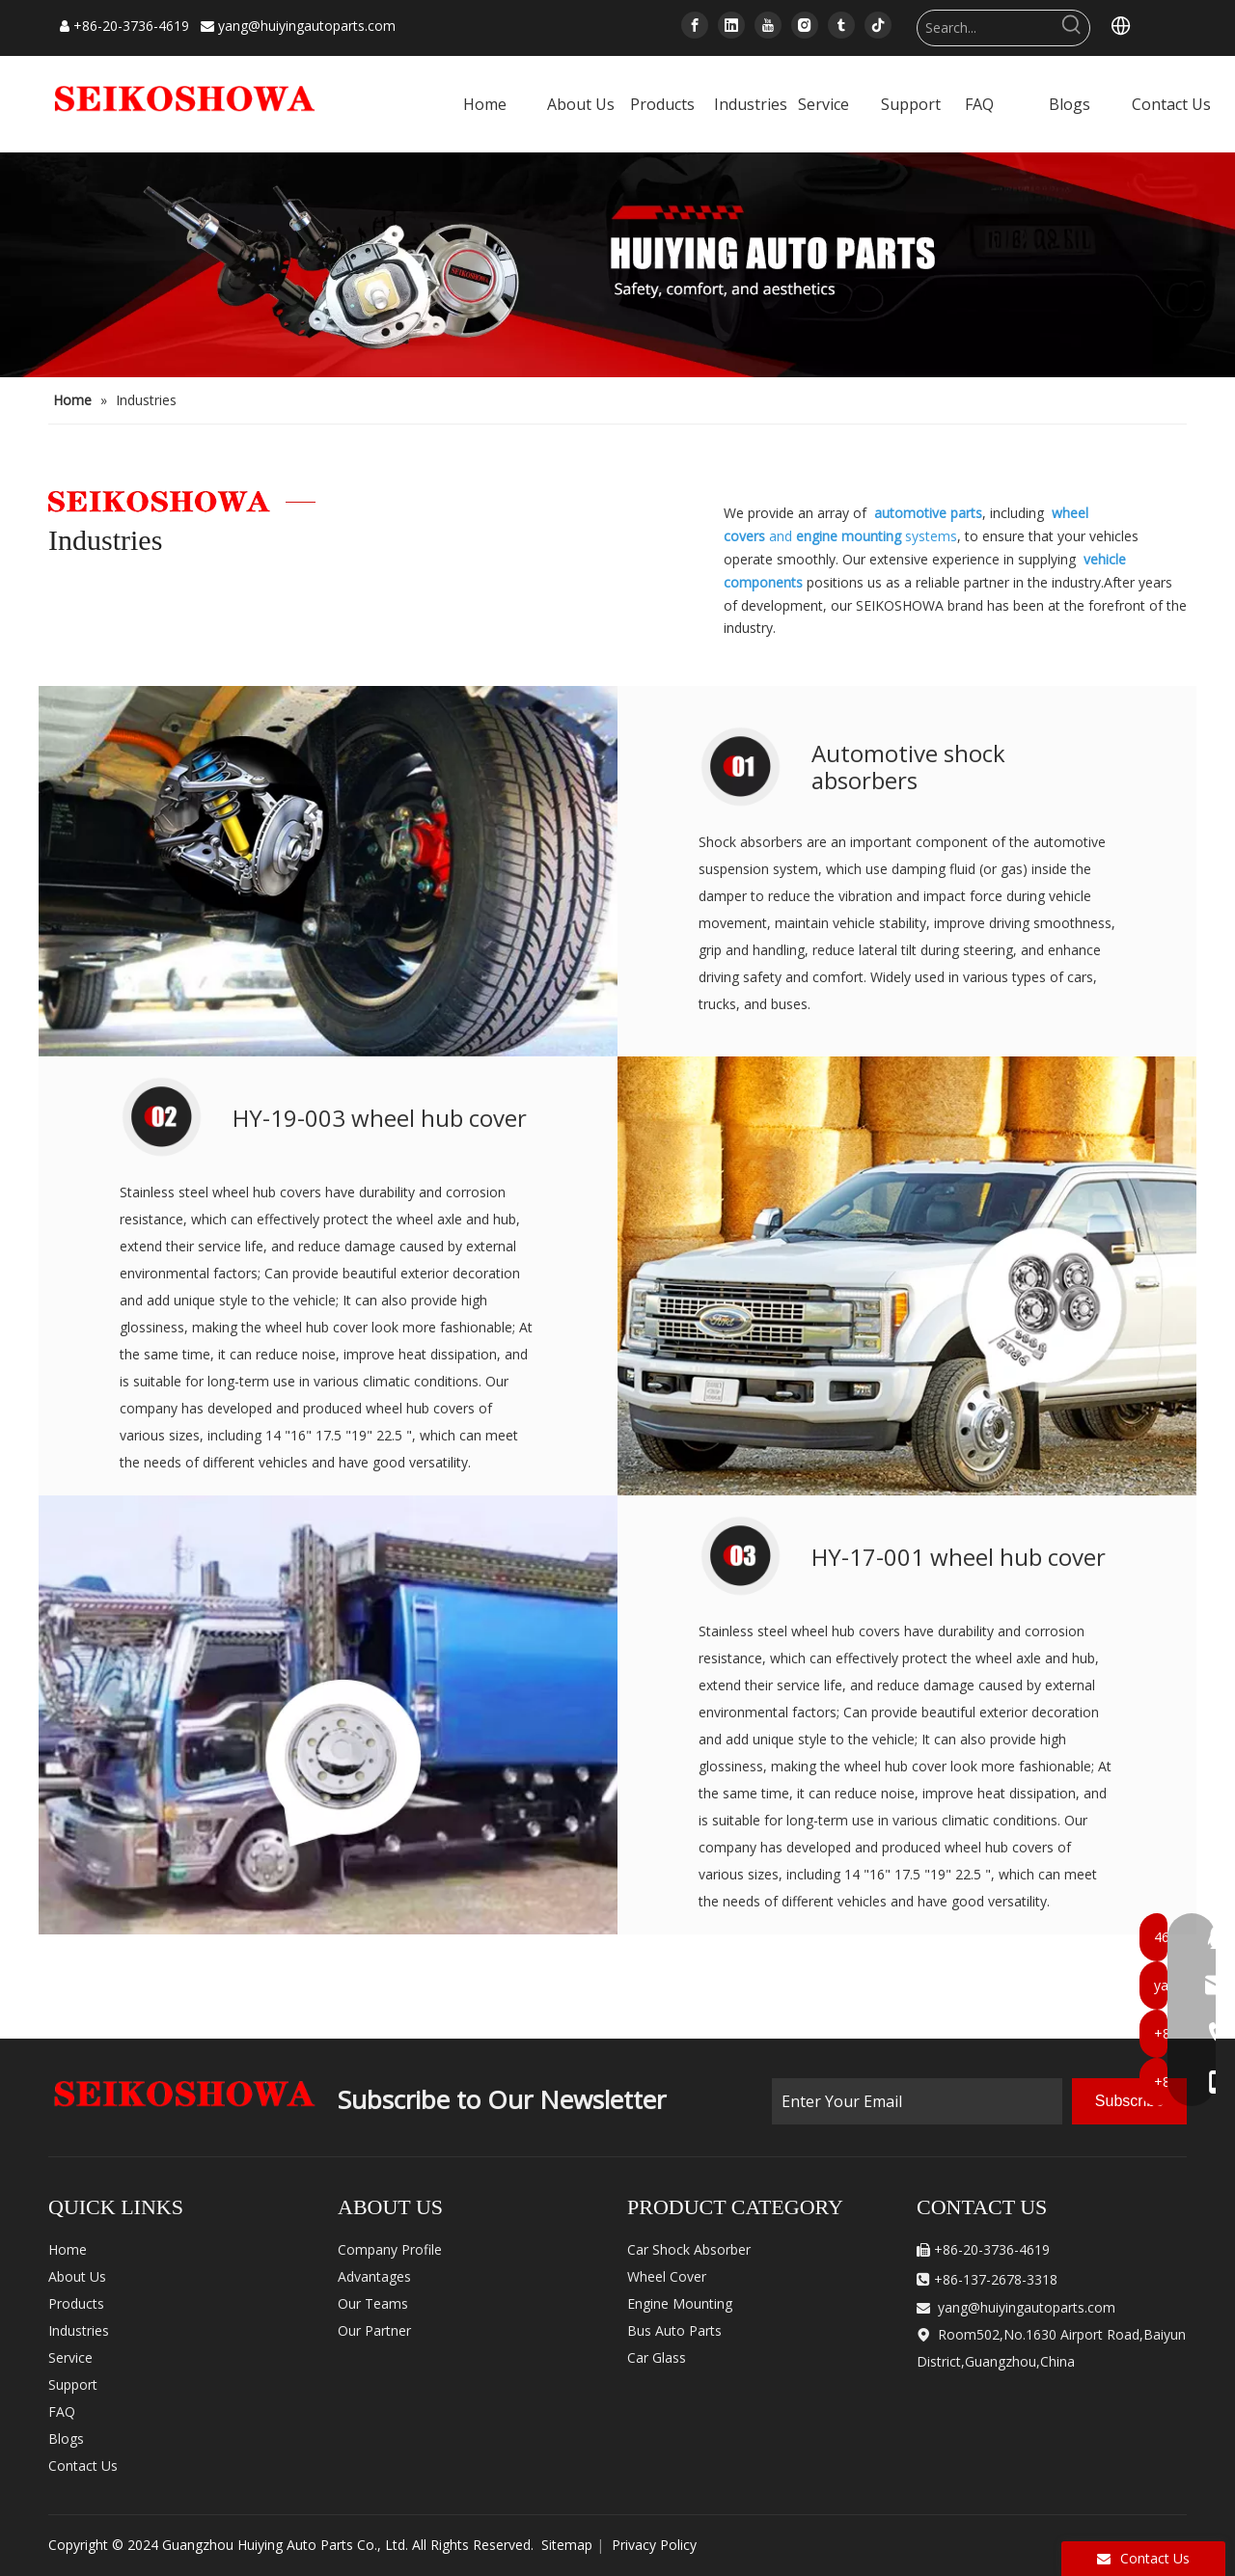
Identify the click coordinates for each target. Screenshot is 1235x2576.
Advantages (374, 2276)
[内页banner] (617, 264)
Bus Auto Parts (674, 2330)
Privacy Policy (654, 2544)
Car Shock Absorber (689, 2249)
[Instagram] (804, 25)
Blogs (66, 2438)
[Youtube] (768, 25)
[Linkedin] (731, 25)
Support (72, 2384)
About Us (77, 2276)
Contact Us (83, 2465)
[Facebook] (694, 25)
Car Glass (656, 2357)
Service (70, 2357)
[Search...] (986, 28)
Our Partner (374, 2330)
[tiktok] (878, 25)
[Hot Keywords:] (1072, 28)
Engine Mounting (679, 2303)
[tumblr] (841, 25)
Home (67, 2249)
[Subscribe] (1129, 2101)
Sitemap (566, 2544)
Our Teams (373, 2303)
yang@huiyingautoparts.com (307, 25)
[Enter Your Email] (917, 2101)
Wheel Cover (666, 2276)
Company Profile (390, 2249)
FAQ (61, 2411)
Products (76, 2303)
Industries (78, 2330)
